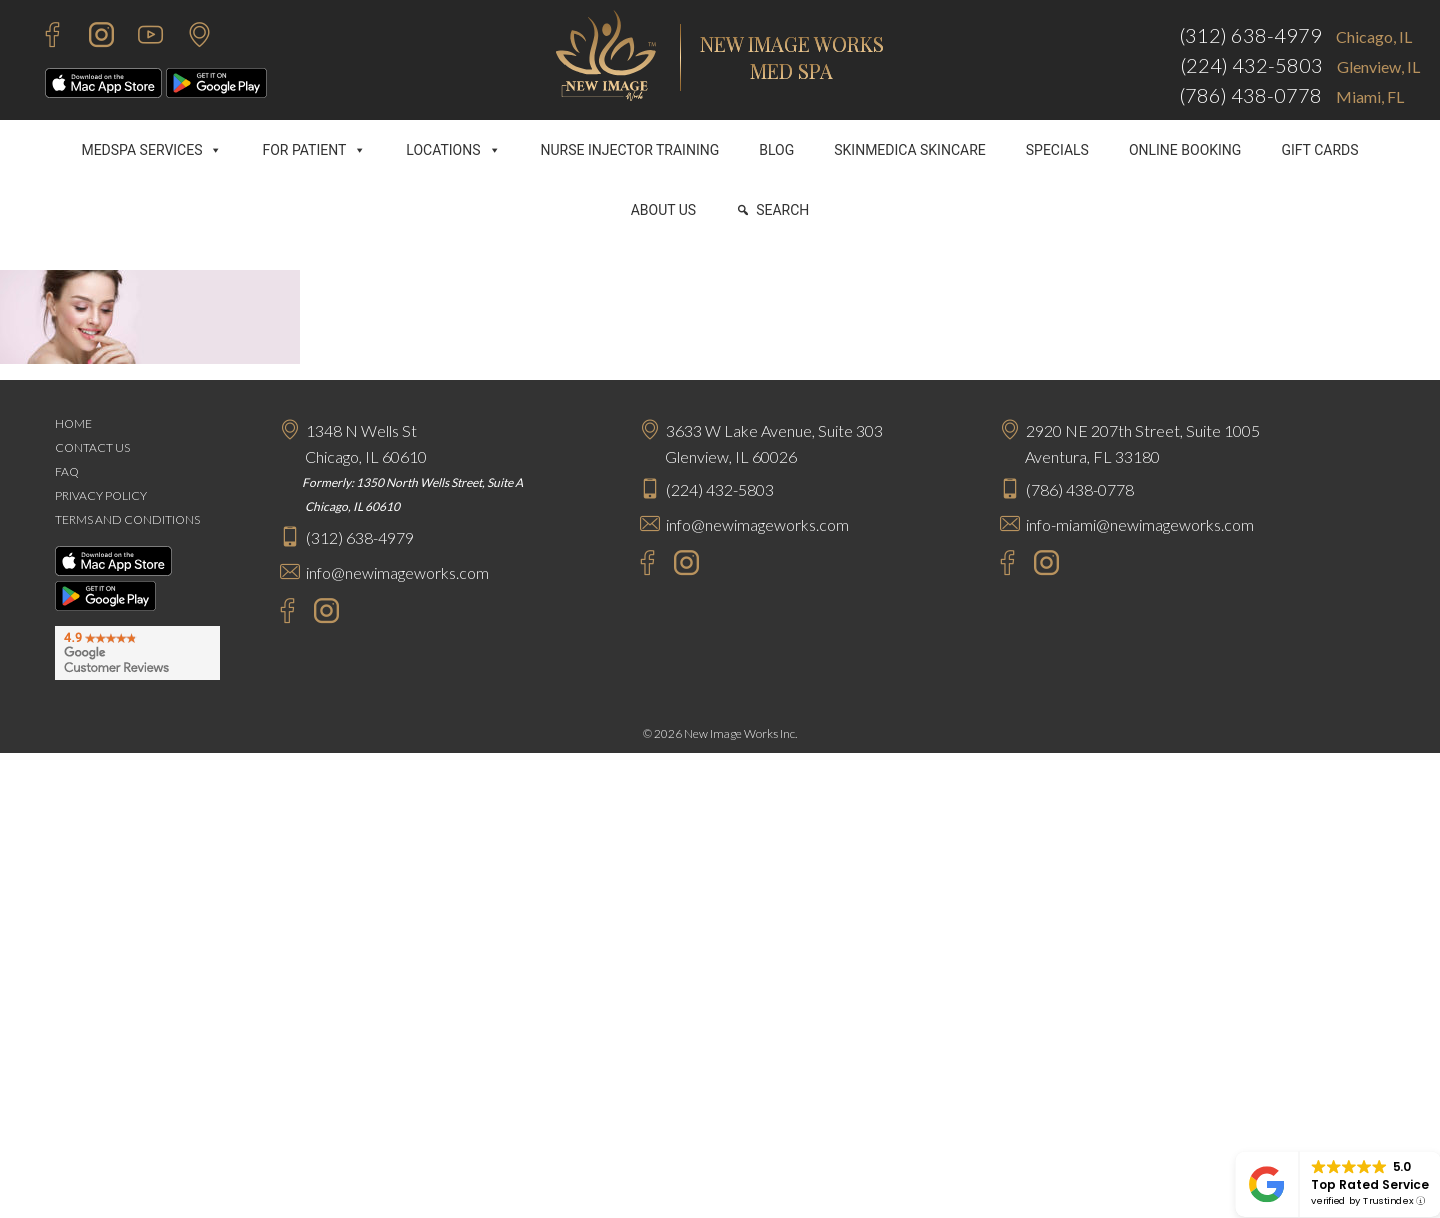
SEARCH (782, 210)
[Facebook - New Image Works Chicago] (277, 613)
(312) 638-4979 (1250, 35)
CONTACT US (92, 447)
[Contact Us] (189, 37)
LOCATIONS (453, 150)
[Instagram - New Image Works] (91, 37)
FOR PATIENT (314, 150)
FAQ (67, 471)
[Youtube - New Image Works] (140, 37)
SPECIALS (1057, 150)
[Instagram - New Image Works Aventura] (1041, 565)
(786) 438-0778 (1250, 95)
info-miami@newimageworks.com (1140, 524)
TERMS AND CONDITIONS (127, 519)
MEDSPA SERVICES (151, 150)
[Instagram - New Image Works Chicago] (321, 613)
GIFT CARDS (1319, 150)
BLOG (776, 150)
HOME (73, 423)
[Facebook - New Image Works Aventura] (997, 565)
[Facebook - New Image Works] (42, 37)
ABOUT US (664, 210)
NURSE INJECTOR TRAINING (630, 150)
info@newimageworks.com (397, 572)
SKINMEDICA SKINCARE (910, 150)
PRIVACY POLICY (101, 495)
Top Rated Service (1370, 1184)
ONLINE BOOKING (1185, 150)
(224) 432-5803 (1251, 65)
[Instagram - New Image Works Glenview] (681, 565)
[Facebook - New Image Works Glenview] (637, 565)
